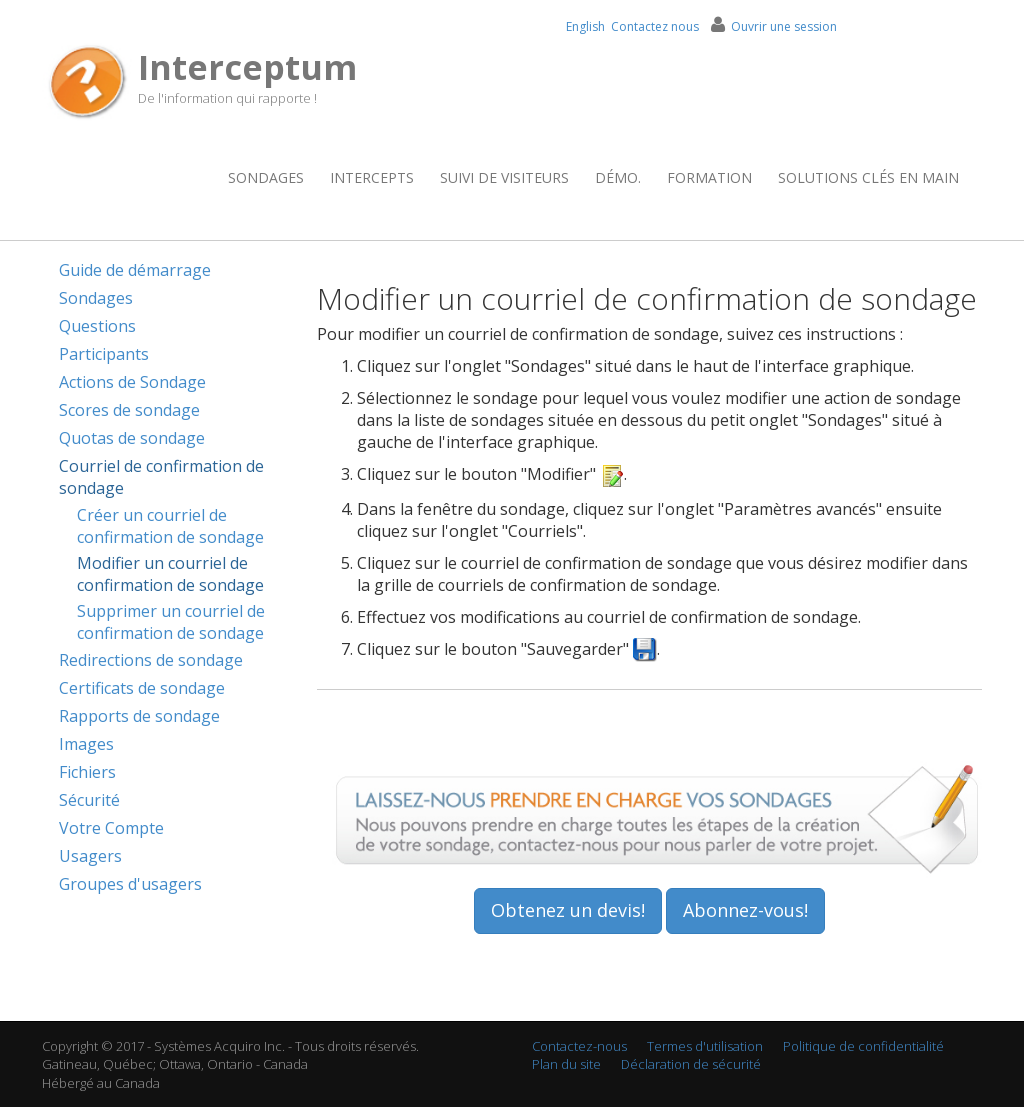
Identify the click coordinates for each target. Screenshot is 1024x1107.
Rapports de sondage (139, 716)
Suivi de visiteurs (504, 177)
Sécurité (89, 800)
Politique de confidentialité (863, 1046)
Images (86, 744)
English (585, 26)
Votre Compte (111, 828)
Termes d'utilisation (705, 1046)
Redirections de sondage (151, 660)
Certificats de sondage (142, 688)
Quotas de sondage (132, 438)
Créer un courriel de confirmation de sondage (170, 526)
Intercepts (372, 177)
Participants (104, 354)
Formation (709, 177)
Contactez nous (655, 26)
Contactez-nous (579, 1046)
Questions (97, 326)
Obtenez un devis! (568, 910)
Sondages (266, 177)
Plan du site (566, 1064)
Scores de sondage (129, 410)
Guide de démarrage (135, 270)
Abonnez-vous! (745, 910)
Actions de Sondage (132, 382)
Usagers (90, 856)
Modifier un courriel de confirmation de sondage (170, 574)
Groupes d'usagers (130, 884)
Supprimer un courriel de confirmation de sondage (171, 622)
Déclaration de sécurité (691, 1064)
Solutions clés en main (868, 177)
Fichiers (87, 772)
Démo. (618, 177)
